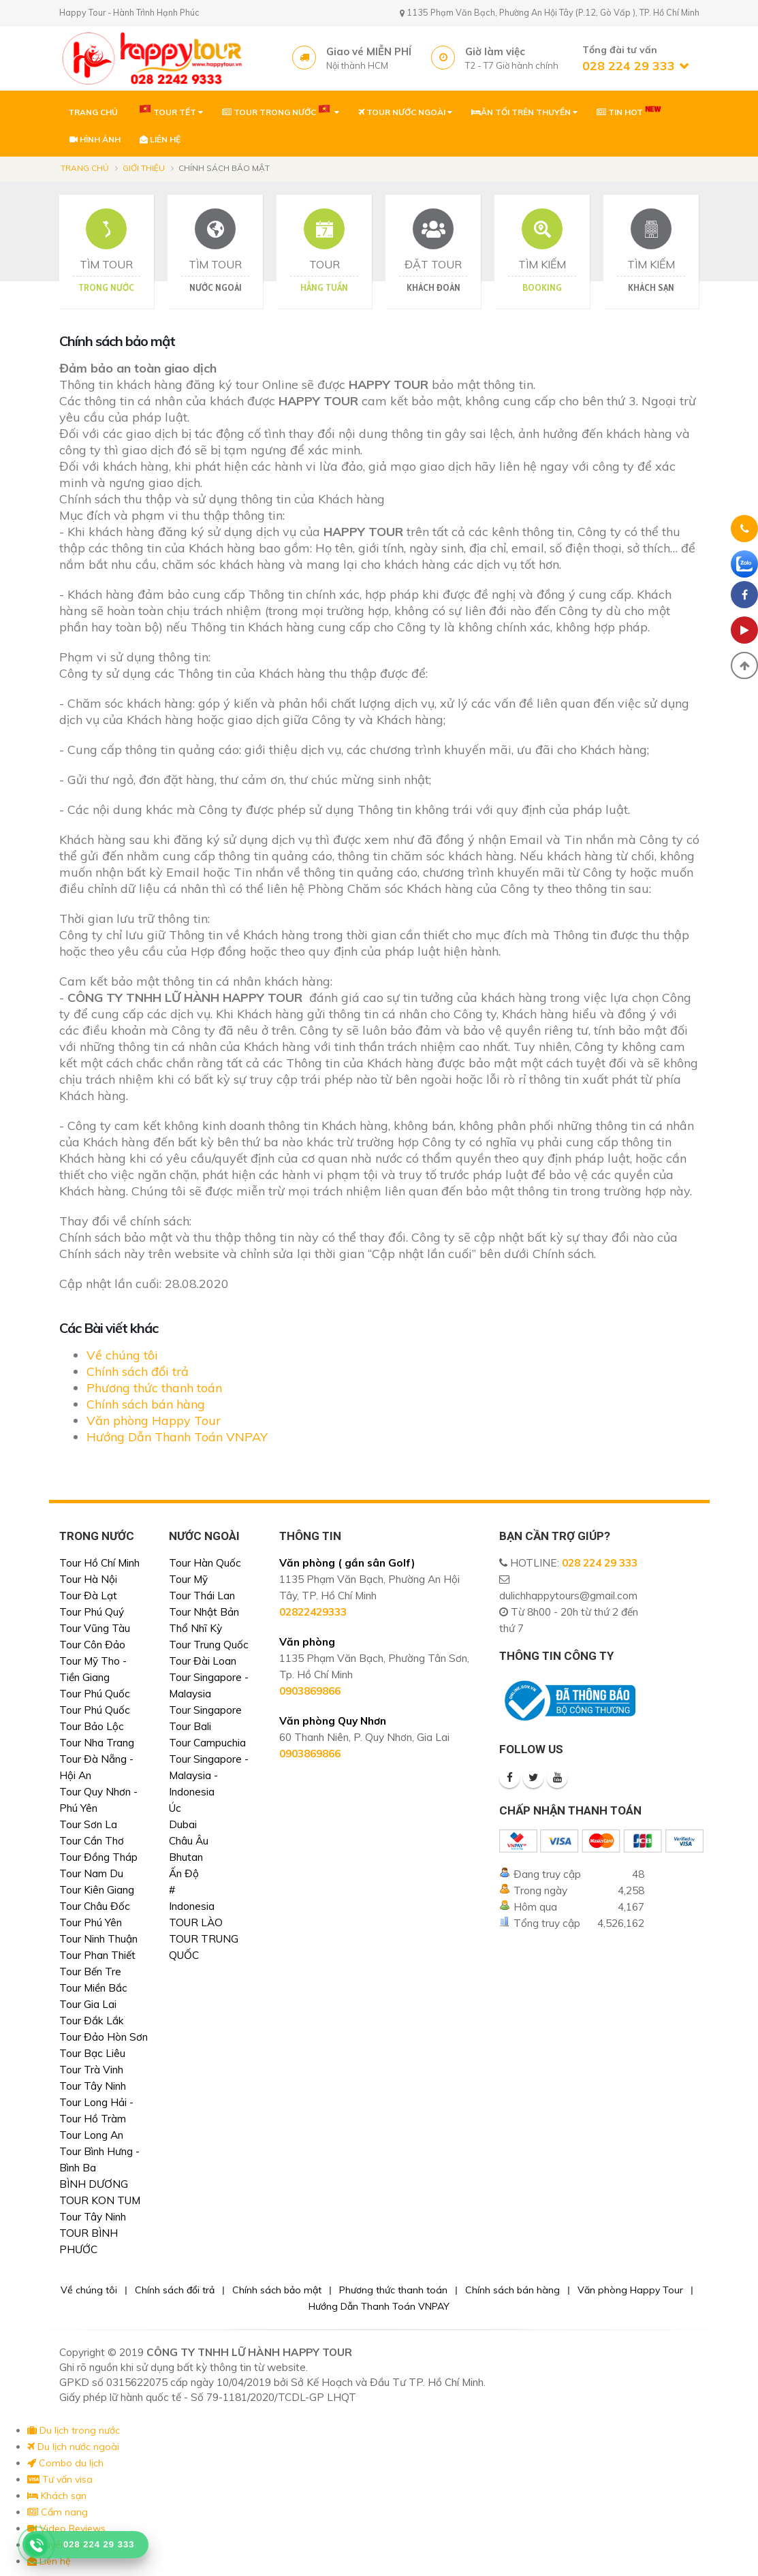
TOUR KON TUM (99, 2200)
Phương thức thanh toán (154, 1388)
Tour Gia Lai (87, 2004)
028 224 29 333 (599, 1562)
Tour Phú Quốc (94, 1693)
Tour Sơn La (88, 1824)
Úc (175, 1808)
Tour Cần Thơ (91, 1840)
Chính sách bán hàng (145, 1404)
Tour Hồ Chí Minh (99, 1562)
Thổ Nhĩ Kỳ (195, 1628)
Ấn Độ (184, 1873)
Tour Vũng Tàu (94, 1628)
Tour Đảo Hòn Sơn (103, 2036)
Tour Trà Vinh (91, 2069)
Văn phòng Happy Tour (153, 1420)
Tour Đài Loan (202, 1660)
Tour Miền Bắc (93, 1987)
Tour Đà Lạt (88, 1595)
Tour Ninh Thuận (98, 1938)
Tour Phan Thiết (97, 1955)
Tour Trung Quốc (209, 1644)
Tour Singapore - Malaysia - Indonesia (209, 1775)
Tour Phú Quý (91, 1611)
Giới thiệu (144, 168)
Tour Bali (190, 1726)
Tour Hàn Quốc (205, 1562)
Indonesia (192, 1906)
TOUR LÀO (196, 1922)
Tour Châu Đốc (94, 1906)
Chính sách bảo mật (276, 2290)
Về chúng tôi (122, 1355)
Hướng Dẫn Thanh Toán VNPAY (177, 1437)
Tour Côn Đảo (92, 1644)
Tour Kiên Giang (96, 1889)
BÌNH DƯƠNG (93, 2184)
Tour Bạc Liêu (92, 2053)
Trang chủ (85, 168)
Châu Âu (188, 1840)
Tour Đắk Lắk (91, 2020)
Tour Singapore (205, 1709)
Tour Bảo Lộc (91, 1726)
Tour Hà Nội (88, 1579)
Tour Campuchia (207, 1742)
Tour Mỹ (188, 1579)
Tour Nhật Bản (204, 1611)
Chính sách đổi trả (137, 1371)
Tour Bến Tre (90, 1971)
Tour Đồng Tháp (98, 1857)
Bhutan (186, 1857)
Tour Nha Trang (96, 1742)
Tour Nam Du (91, 1873)
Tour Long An (91, 2135)
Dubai (183, 1824)
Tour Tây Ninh (92, 2085)
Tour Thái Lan (202, 1595)
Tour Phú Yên (90, 1922)
